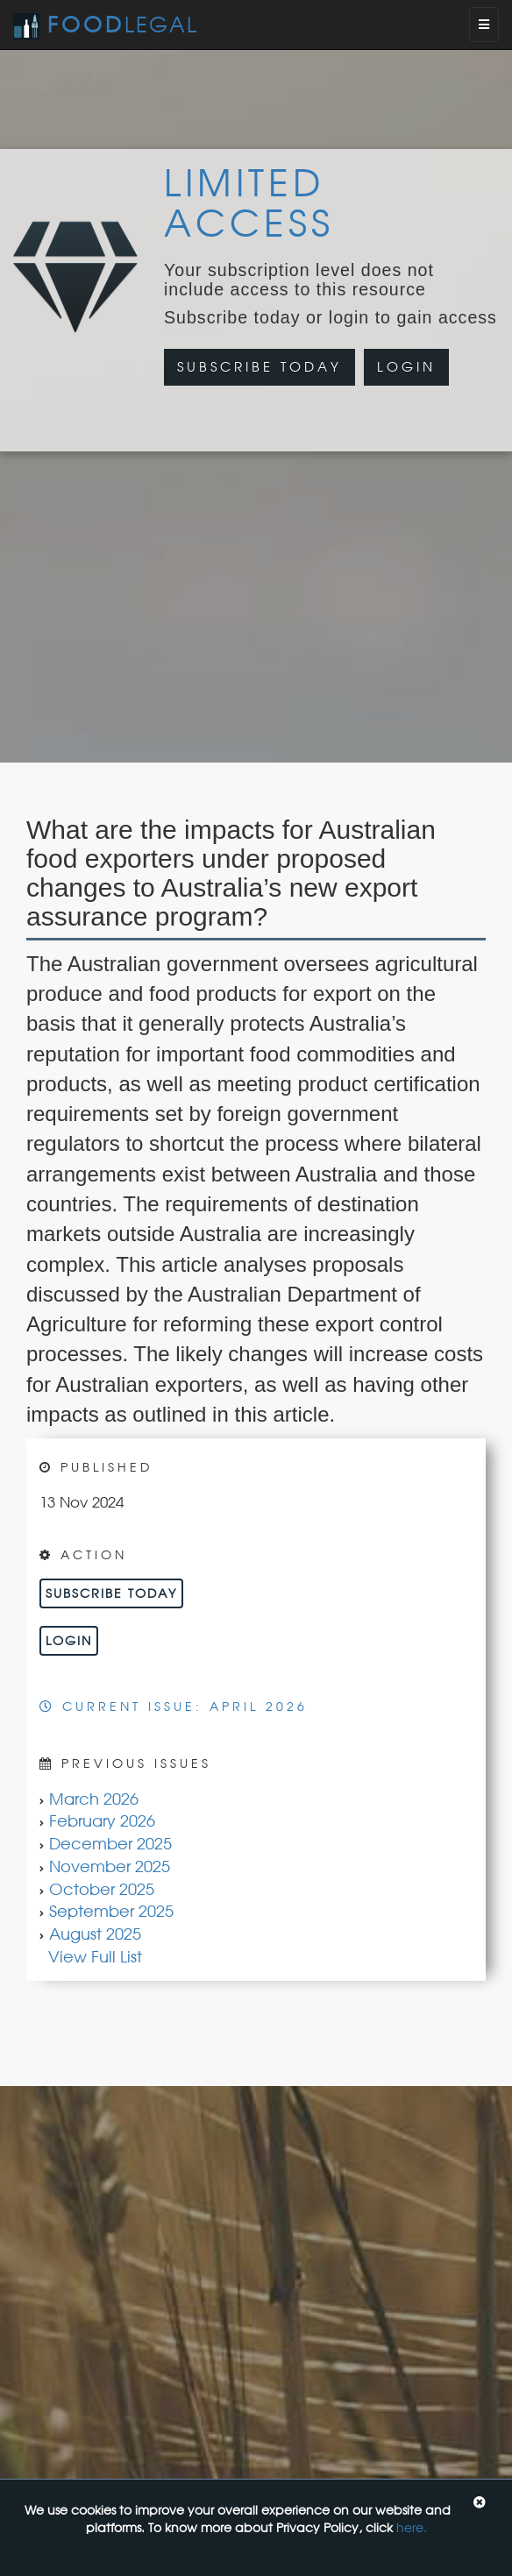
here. (411, 2527)
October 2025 (101, 1888)
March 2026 (94, 1798)
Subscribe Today (259, 366)
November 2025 (109, 1866)
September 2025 (111, 1910)
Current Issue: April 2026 (173, 1706)
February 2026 (102, 1820)
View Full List (95, 1956)
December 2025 (110, 1843)
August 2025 (95, 1933)
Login (406, 366)
